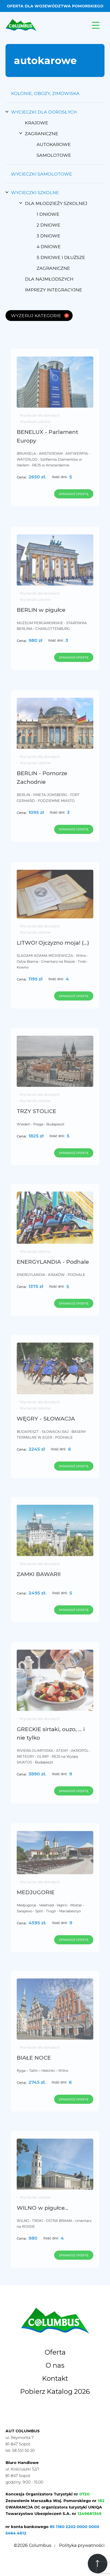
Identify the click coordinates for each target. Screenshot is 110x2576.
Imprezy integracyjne (53, 290)
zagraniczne (41, 133)
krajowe (36, 123)
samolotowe (54, 155)
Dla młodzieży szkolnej (56, 203)
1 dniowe (48, 214)
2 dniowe (48, 225)
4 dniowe (49, 246)
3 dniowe (48, 235)
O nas (55, 2365)
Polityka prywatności (81, 2545)
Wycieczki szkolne (35, 192)
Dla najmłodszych (49, 279)
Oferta (55, 2352)
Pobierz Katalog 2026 (55, 2391)
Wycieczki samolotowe (41, 174)
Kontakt (55, 2378)
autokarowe (54, 144)
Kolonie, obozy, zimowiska (45, 93)
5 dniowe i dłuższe (61, 257)
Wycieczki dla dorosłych (44, 112)
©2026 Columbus (32, 2545)
